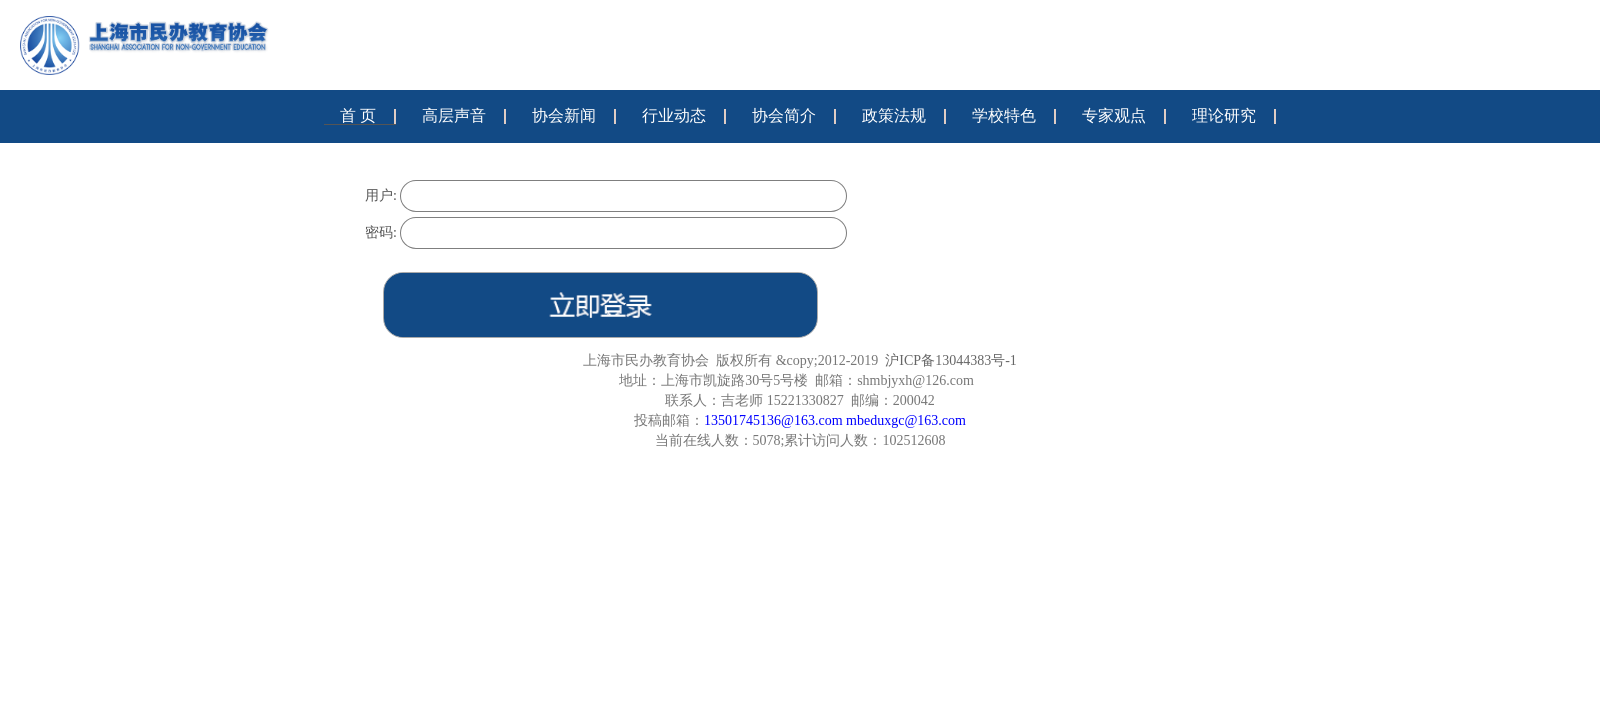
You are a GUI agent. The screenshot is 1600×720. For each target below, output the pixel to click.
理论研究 (1224, 115)
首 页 (358, 115)
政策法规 (894, 115)
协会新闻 (564, 115)
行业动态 (674, 115)
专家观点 (1114, 115)
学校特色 (1004, 115)
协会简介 (784, 115)
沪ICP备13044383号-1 (950, 360)
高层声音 (454, 115)
